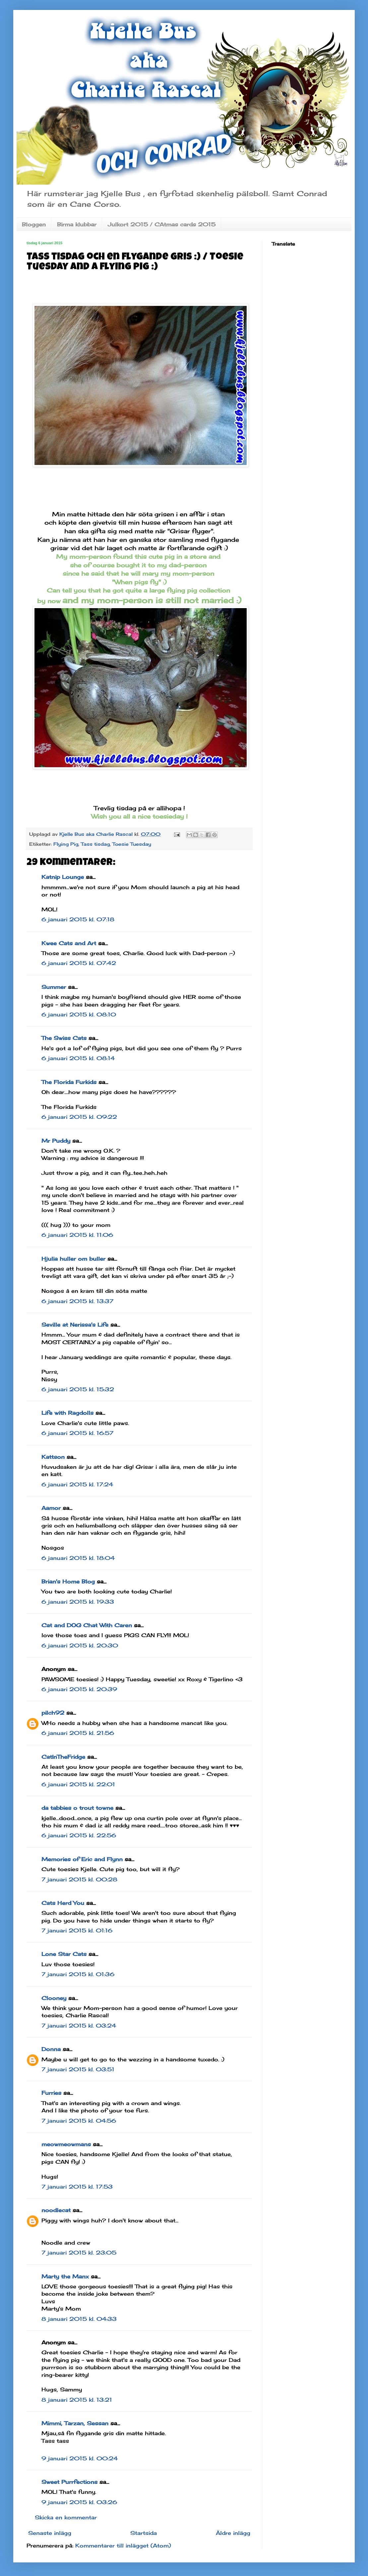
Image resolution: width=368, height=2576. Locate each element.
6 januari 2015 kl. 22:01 (78, 1784)
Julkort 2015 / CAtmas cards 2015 (161, 224)
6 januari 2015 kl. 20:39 (79, 1689)
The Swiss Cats (64, 1038)
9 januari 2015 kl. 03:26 (79, 2502)
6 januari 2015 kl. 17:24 (77, 1484)
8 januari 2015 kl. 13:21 (76, 2399)
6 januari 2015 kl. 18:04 (78, 1558)
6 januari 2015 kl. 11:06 (77, 1234)
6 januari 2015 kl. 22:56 (78, 1835)
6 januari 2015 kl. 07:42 (78, 963)
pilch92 (52, 1712)
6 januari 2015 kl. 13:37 (77, 1301)
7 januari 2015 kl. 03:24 (78, 2025)
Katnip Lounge (62, 877)
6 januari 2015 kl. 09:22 (79, 1117)
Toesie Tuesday (131, 844)
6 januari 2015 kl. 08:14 (78, 1058)
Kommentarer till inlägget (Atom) (123, 2545)
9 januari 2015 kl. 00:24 (79, 2458)
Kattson (53, 1457)
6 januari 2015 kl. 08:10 (78, 1014)
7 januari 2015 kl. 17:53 (77, 2186)
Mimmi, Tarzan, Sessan (74, 2423)
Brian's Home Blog (68, 1581)
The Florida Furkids (68, 1082)
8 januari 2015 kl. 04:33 (79, 2319)
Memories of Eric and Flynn (82, 1859)
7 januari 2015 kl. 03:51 (77, 2069)
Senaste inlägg (49, 2533)
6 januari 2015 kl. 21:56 (77, 1733)
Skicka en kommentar (66, 2517)
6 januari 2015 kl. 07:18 (77, 919)
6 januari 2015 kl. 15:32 (77, 1389)
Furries (51, 2092)
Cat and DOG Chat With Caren (86, 1625)
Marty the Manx (65, 2276)
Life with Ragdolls (67, 1412)
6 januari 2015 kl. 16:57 (77, 1433)
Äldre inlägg (233, 2533)
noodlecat (56, 2210)
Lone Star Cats (64, 1954)
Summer (53, 987)
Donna (51, 2049)
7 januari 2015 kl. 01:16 (76, 1930)
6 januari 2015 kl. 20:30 (79, 1645)
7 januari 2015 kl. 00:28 (79, 1879)
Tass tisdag (95, 844)
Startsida (143, 2533)
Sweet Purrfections (69, 2482)
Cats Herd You (62, 1903)
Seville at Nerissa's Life (74, 1324)
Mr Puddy (55, 1140)
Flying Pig (65, 844)
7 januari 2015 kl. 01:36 (77, 1974)
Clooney (53, 1998)
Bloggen (34, 224)
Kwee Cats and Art (68, 943)
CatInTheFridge (63, 1756)
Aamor (51, 1508)
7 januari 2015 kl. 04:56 (78, 2120)
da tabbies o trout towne (77, 1807)
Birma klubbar (76, 224)
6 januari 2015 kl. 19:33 (77, 1601)
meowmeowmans (66, 2144)
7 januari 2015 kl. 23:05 (78, 2252)
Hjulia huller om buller (73, 1258)
